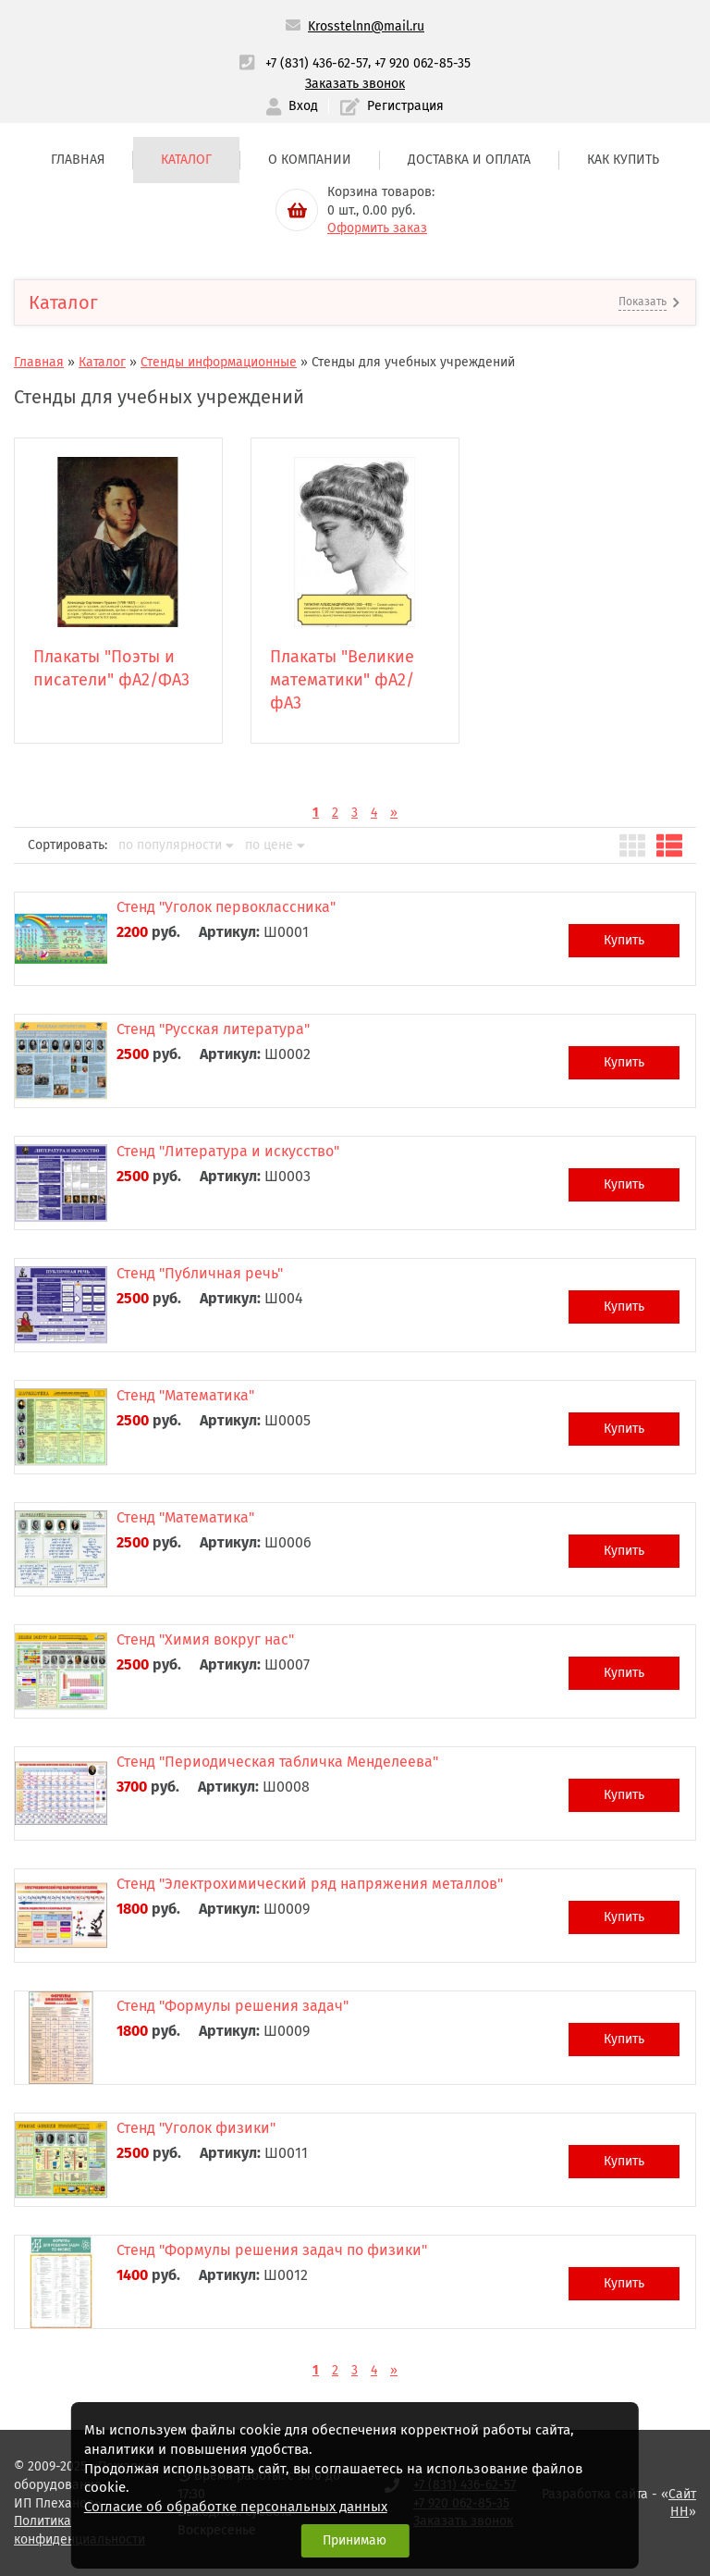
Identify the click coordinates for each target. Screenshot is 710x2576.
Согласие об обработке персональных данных (235, 2506)
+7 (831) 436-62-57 (316, 63)
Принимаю (354, 2540)
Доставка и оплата (469, 159)
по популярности (176, 845)
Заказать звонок (355, 84)
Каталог (186, 159)
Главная (77, 159)
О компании (309, 159)
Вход (292, 107)
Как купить (623, 159)
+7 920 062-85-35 (422, 63)
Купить (624, 940)
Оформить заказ (377, 228)
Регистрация (392, 107)
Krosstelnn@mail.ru (366, 26)
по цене (275, 845)
